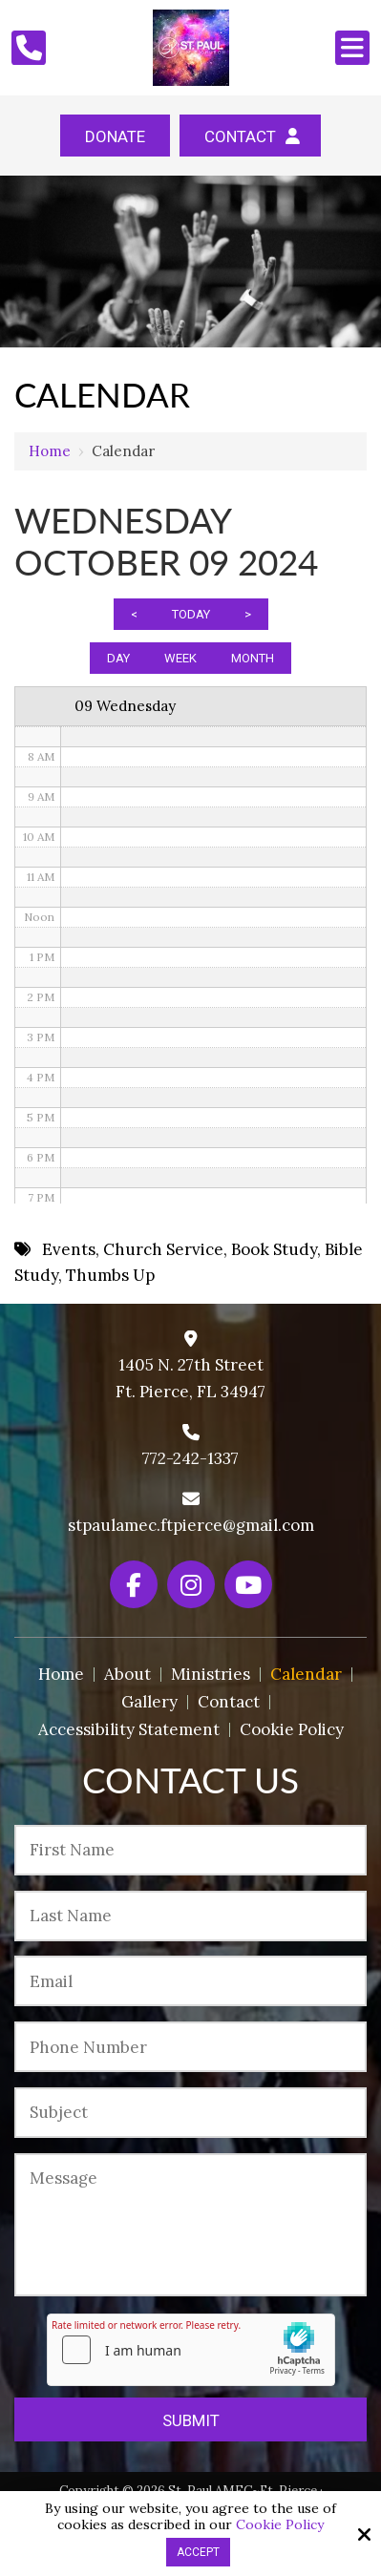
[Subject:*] (190, 2112)
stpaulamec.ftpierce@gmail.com (191, 1525)
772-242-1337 (190, 1458)
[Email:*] (190, 1981)
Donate (115, 136)
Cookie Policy (280, 2525)
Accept (198, 2552)
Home (50, 451)
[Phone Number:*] (190, 2046)
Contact (250, 136)
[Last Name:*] (190, 1916)
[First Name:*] (190, 1850)
